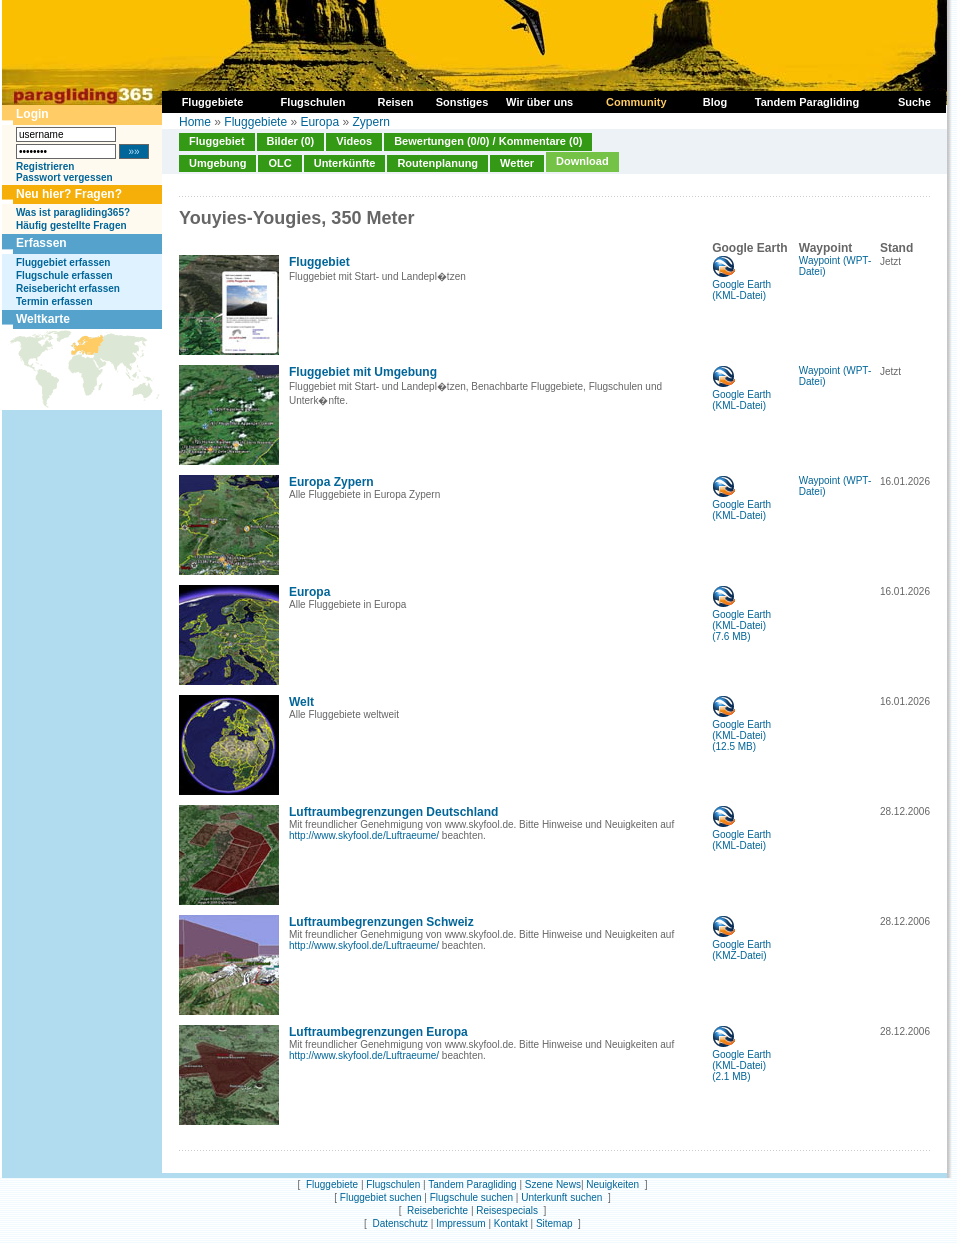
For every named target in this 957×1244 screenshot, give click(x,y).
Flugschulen (393, 1184)
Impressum (460, 1223)
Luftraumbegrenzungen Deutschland (393, 812)
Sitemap (554, 1223)
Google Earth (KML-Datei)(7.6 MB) (741, 621)
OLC (279, 163)
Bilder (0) (291, 141)
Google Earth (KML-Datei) (741, 285)
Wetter (517, 163)
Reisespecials (507, 1210)
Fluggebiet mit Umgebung (363, 372)
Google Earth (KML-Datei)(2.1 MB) (741, 1061)
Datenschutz (400, 1223)
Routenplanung (437, 163)
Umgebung (217, 163)
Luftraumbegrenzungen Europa (378, 1032)
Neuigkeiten (612, 1184)
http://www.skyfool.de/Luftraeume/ (364, 835)
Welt (301, 702)
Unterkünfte (345, 163)
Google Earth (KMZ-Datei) (741, 945)
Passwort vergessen (64, 177)
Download (582, 161)
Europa (319, 122)
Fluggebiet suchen (381, 1197)
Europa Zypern (331, 482)
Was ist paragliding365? (73, 212)
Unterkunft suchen (561, 1197)
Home (195, 122)
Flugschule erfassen (64, 275)
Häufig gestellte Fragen (71, 225)
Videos (354, 141)
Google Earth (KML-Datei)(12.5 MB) (741, 731)
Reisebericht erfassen (68, 288)
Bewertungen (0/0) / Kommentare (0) (488, 141)
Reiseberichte (437, 1210)
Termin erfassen (54, 301)
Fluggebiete (255, 122)
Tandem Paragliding (472, 1184)
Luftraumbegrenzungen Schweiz (381, 922)
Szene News (553, 1184)
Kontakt (511, 1223)
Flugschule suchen (471, 1197)
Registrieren (45, 166)
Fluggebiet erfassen (63, 262)
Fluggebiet (217, 141)
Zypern (370, 122)
